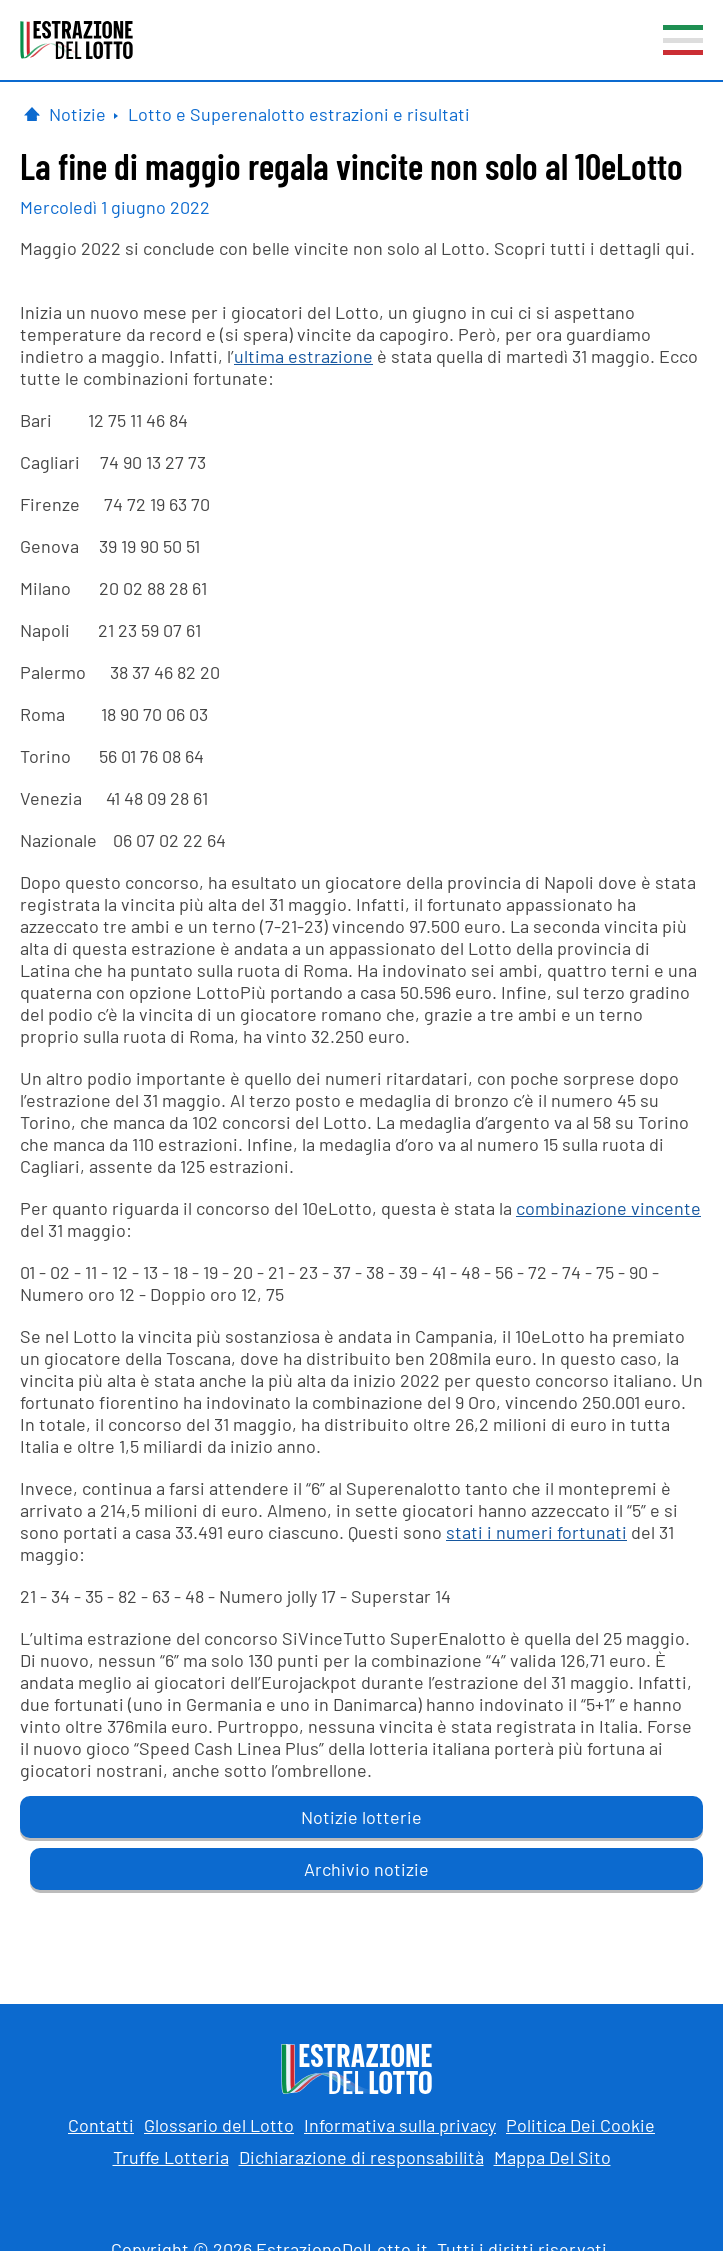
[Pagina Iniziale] (32, 114)
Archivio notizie (366, 1869)
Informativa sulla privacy (400, 2125)
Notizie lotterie (361, 1817)
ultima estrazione (303, 356)
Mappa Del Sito (552, 2157)
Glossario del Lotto (219, 2125)
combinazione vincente (608, 1208)
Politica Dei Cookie (580, 2125)
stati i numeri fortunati (536, 1532)
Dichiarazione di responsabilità (361, 2157)
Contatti (101, 2125)
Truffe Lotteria (171, 2157)
